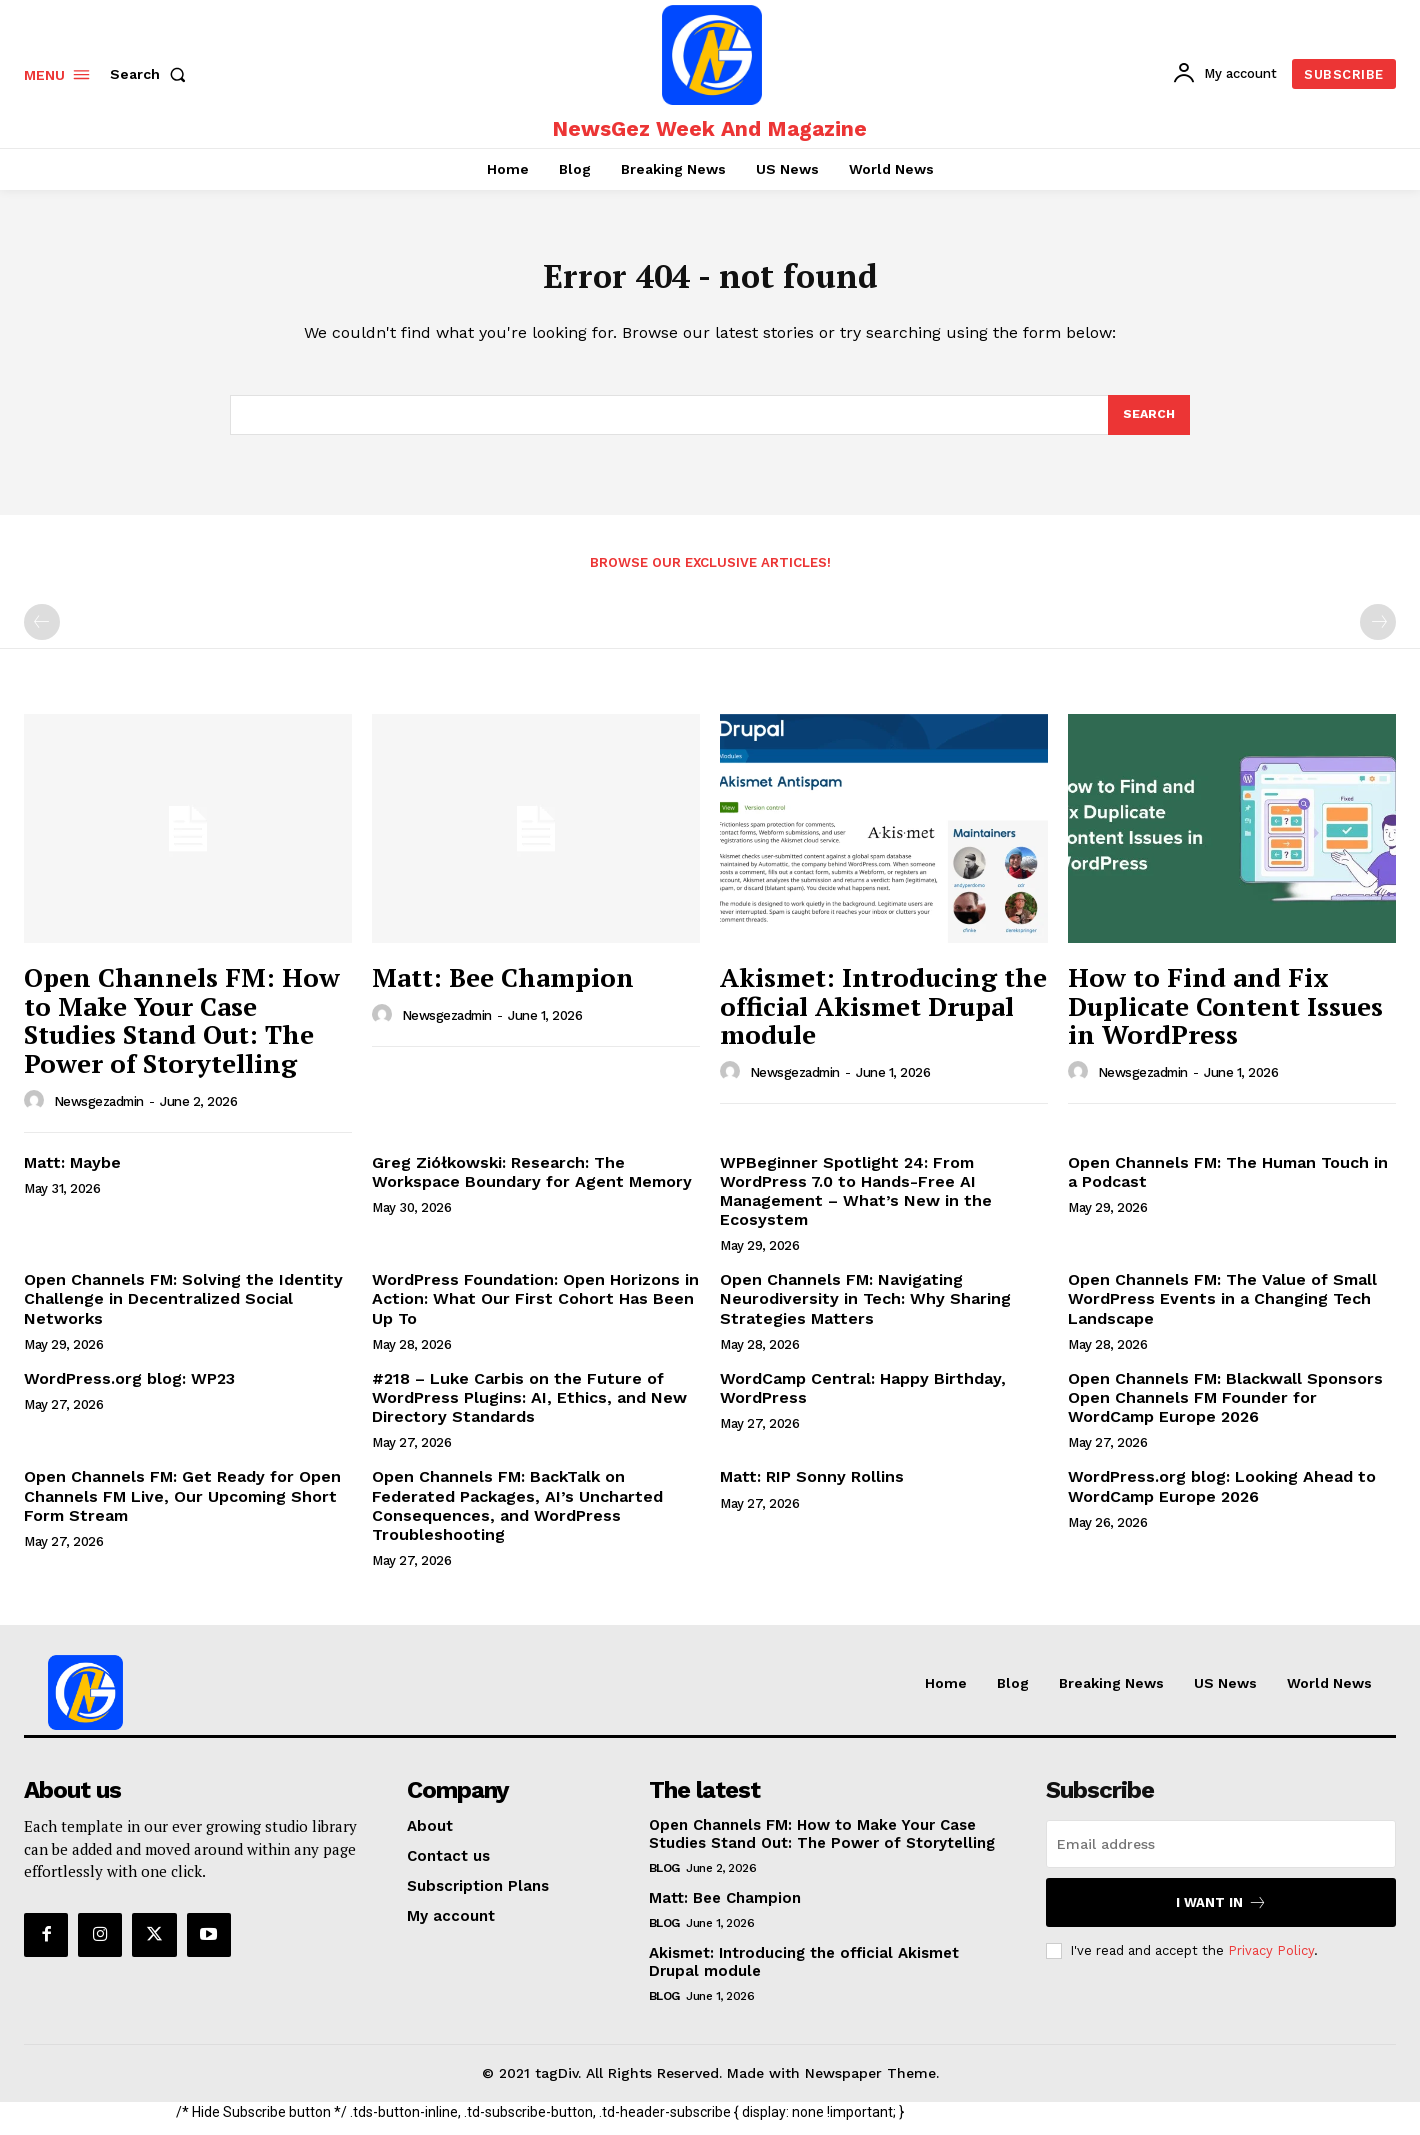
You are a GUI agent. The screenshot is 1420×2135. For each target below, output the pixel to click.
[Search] (1148, 425)
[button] (152, 74)
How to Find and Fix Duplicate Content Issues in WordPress (1225, 1017)
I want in (1221, 1914)
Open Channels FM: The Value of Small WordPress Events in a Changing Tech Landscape (1222, 1310)
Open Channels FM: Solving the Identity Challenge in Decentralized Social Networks (183, 1310)
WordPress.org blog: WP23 (129, 1390)
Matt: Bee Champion (503, 989)
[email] (1221, 1856)
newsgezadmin (99, 1113)
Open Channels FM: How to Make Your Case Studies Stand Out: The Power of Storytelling (182, 1032)
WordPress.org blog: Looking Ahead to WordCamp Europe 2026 (1222, 1498)
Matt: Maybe (72, 1173)
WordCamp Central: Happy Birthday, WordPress (863, 1400)
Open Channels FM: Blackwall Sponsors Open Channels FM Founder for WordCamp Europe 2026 (1225, 1409)
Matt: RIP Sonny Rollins (812, 1488)
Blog (664, 1880)
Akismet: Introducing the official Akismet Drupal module (883, 1017)
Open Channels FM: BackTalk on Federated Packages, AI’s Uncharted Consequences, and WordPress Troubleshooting (517, 1517)
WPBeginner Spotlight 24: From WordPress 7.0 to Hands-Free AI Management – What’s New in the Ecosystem (856, 1202)
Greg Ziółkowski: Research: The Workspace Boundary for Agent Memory (532, 1183)
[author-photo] (37, 1112)
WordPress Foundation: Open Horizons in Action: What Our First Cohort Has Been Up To (535, 1310)
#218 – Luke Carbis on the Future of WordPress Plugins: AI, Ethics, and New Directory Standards (529, 1409)
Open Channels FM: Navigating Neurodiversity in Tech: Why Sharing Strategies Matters (865, 1310)
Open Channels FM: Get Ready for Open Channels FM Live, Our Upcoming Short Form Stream (182, 1507)
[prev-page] (42, 633)
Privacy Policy (1271, 1962)
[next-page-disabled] (1378, 633)
